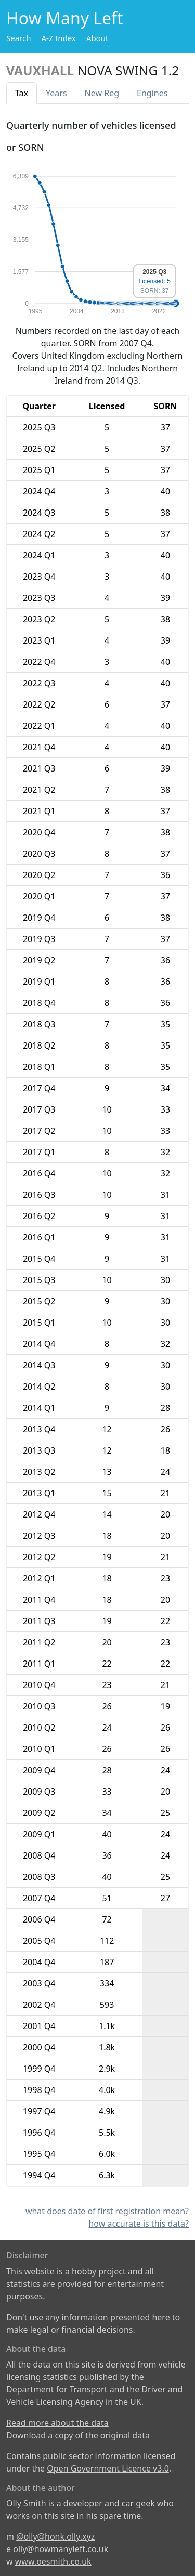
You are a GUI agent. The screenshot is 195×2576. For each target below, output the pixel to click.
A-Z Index (58, 38)
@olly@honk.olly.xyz (55, 2536)
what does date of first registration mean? (107, 2211)
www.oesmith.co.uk (53, 2561)
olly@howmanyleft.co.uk (60, 2549)
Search (18, 38)
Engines (152, 93)
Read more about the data (57, 2422)
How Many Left (64, 18)
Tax (21, 93)
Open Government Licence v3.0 (108, 2468)
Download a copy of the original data (78, 2435)
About (97, 38)
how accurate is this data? (138, 2223)
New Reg (102, 93)
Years (56, 93)
